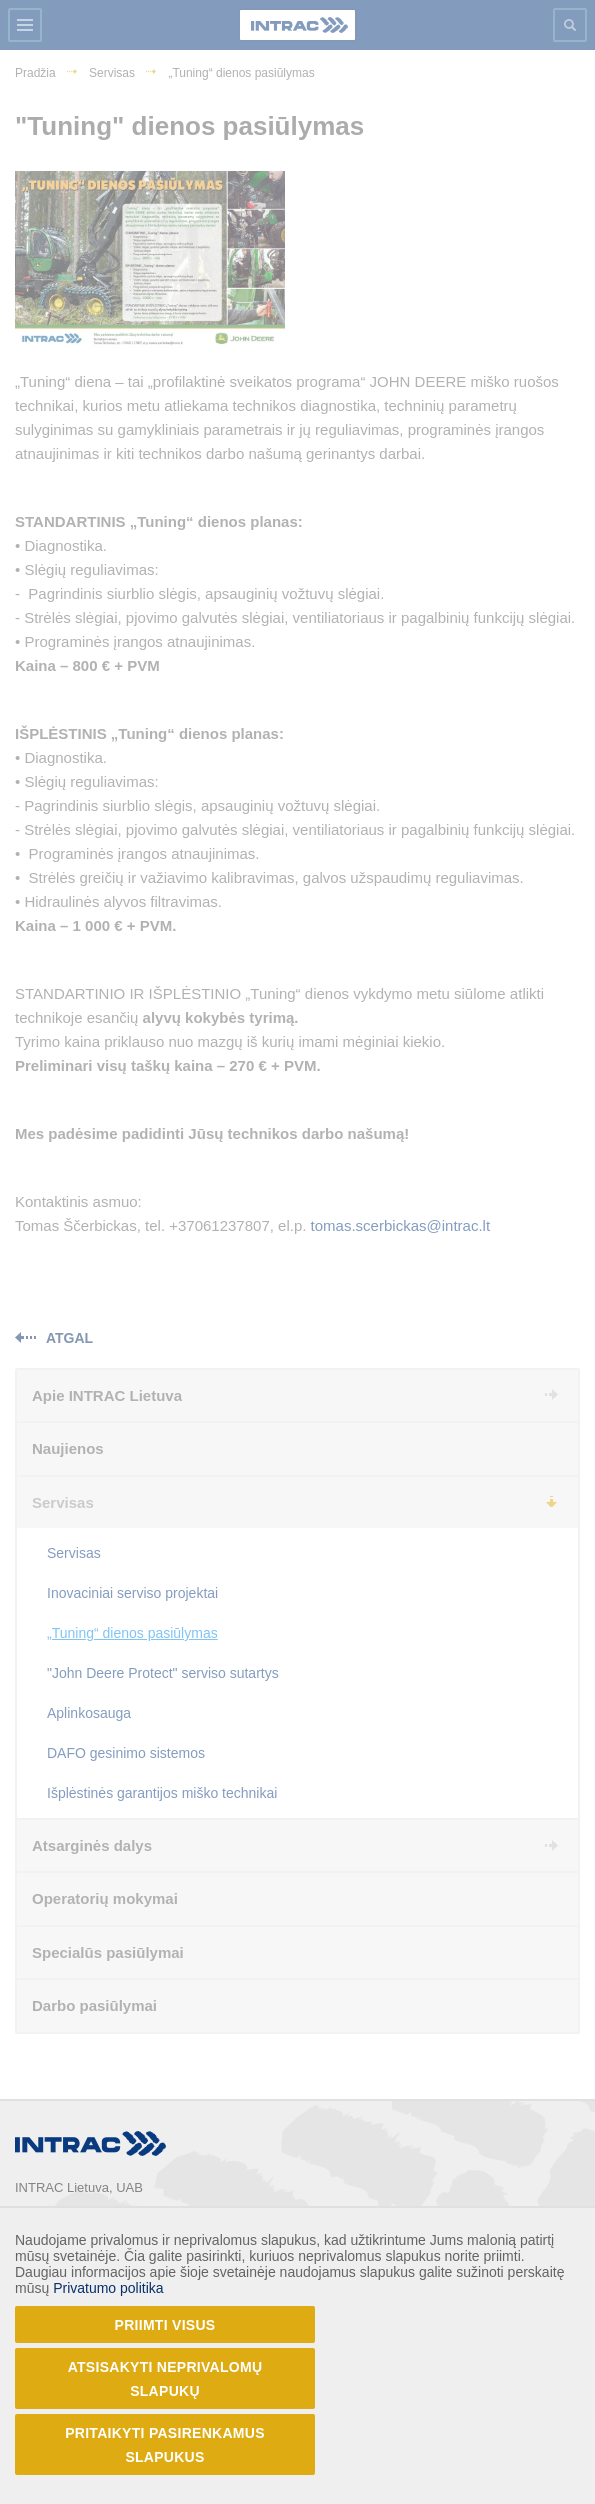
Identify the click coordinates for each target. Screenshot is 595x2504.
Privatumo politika (108, 2288)
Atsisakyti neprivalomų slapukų (165, 2379)
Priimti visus (165, 2325)
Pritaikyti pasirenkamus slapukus (165, 2445)
